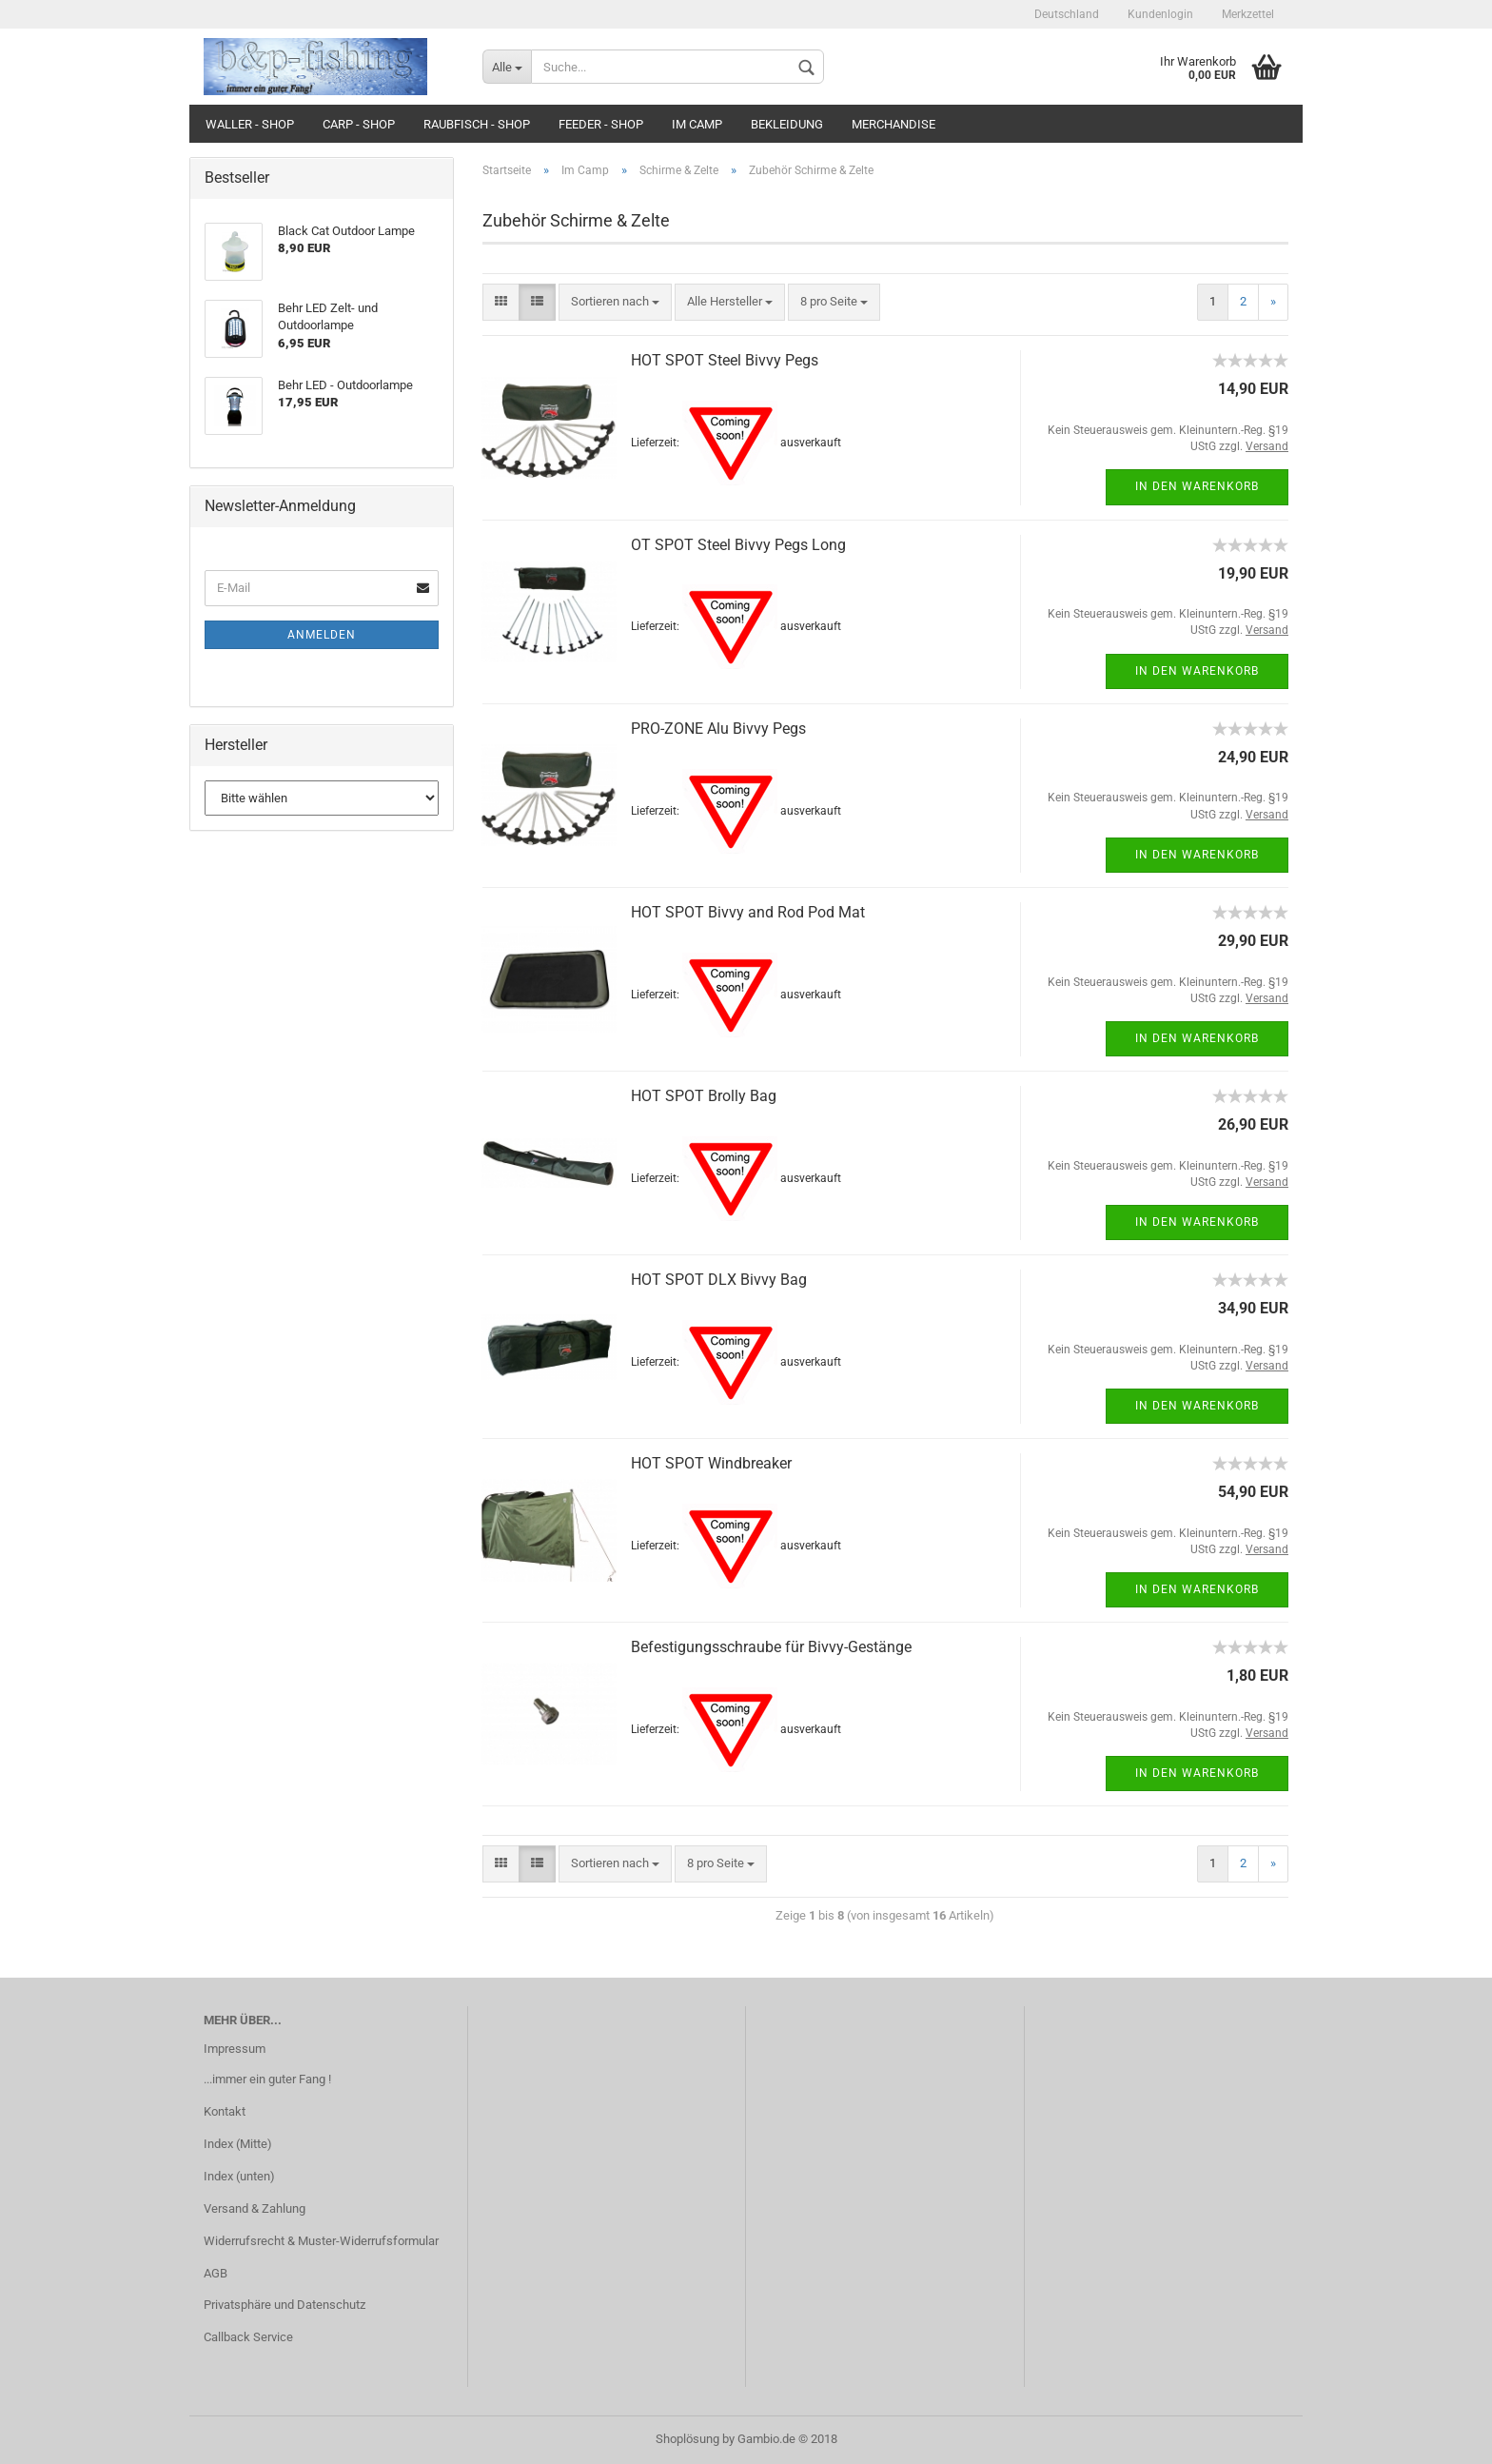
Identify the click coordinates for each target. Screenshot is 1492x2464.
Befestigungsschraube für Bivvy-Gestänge (771, 1647)
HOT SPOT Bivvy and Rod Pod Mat (748, 912)
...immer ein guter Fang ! (267, 2079)
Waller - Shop (250, 124)
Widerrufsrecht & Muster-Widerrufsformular (321, 2241)
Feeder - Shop (601, 124)
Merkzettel (1248, 14)
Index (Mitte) (238, 2144)
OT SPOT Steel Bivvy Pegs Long (738, 545)
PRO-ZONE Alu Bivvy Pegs (718, 728)
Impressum (234, 2048)
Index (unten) (239, 2176)
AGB (215, 2273)
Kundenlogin (1160, 14)
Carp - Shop (359, 124)
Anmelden (321, 634)
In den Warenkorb (1197, 486)
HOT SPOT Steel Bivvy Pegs (724, 360)
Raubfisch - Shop (476, 124)
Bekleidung (787, 124)
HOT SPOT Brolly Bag (703, 1096)
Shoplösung (687, 2439)
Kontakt (224, 2111)
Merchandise (893, 124)
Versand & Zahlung (254, 2208)
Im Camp (697, 124)
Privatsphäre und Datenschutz (284, 2304)
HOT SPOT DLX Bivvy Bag (719, 1280)
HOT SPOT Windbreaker (711, 1463)
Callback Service (248, 2337)
